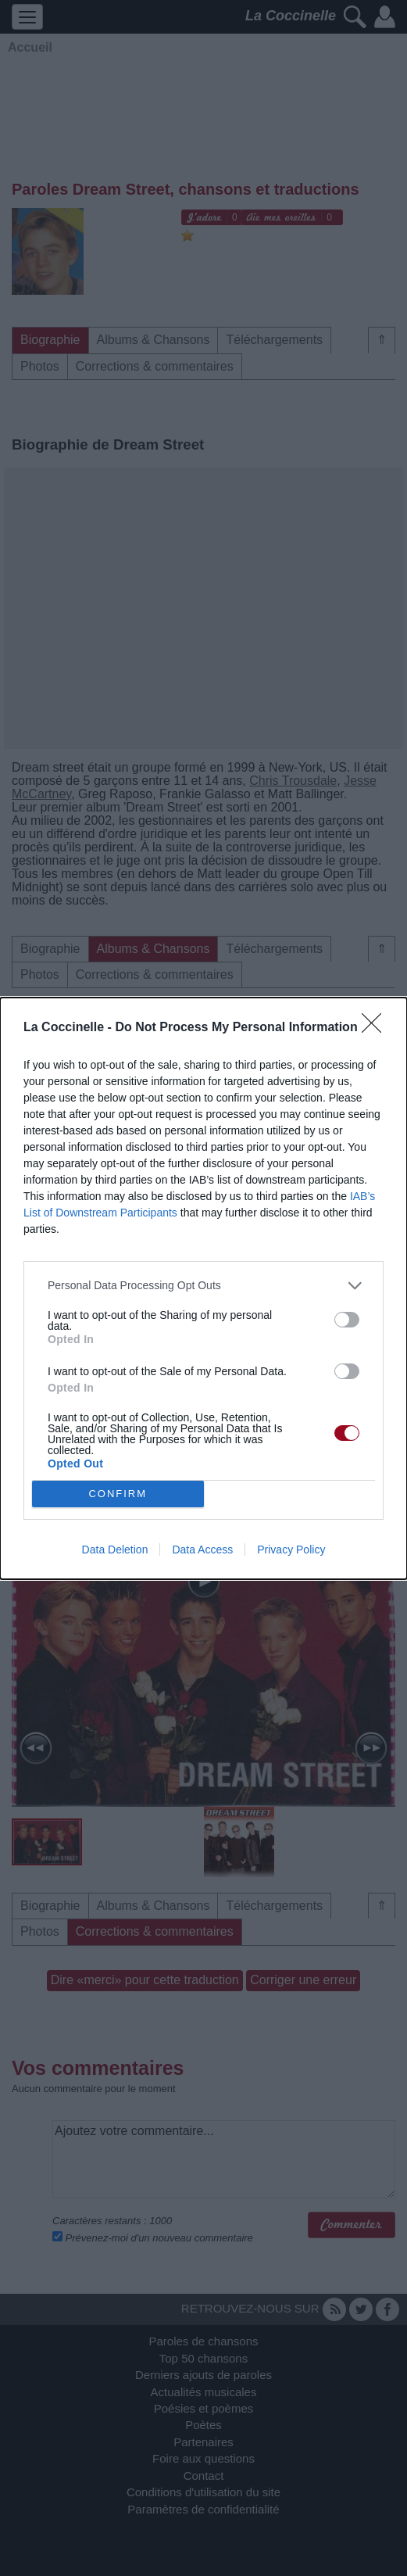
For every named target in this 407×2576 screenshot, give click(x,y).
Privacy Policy (291, 1549)
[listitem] (203, 1285)
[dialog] (203, 1288)
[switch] (346, 1319)
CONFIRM (117, 1493)
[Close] (376, 1028)
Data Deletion (115, 1549)
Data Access (202, 1549)
